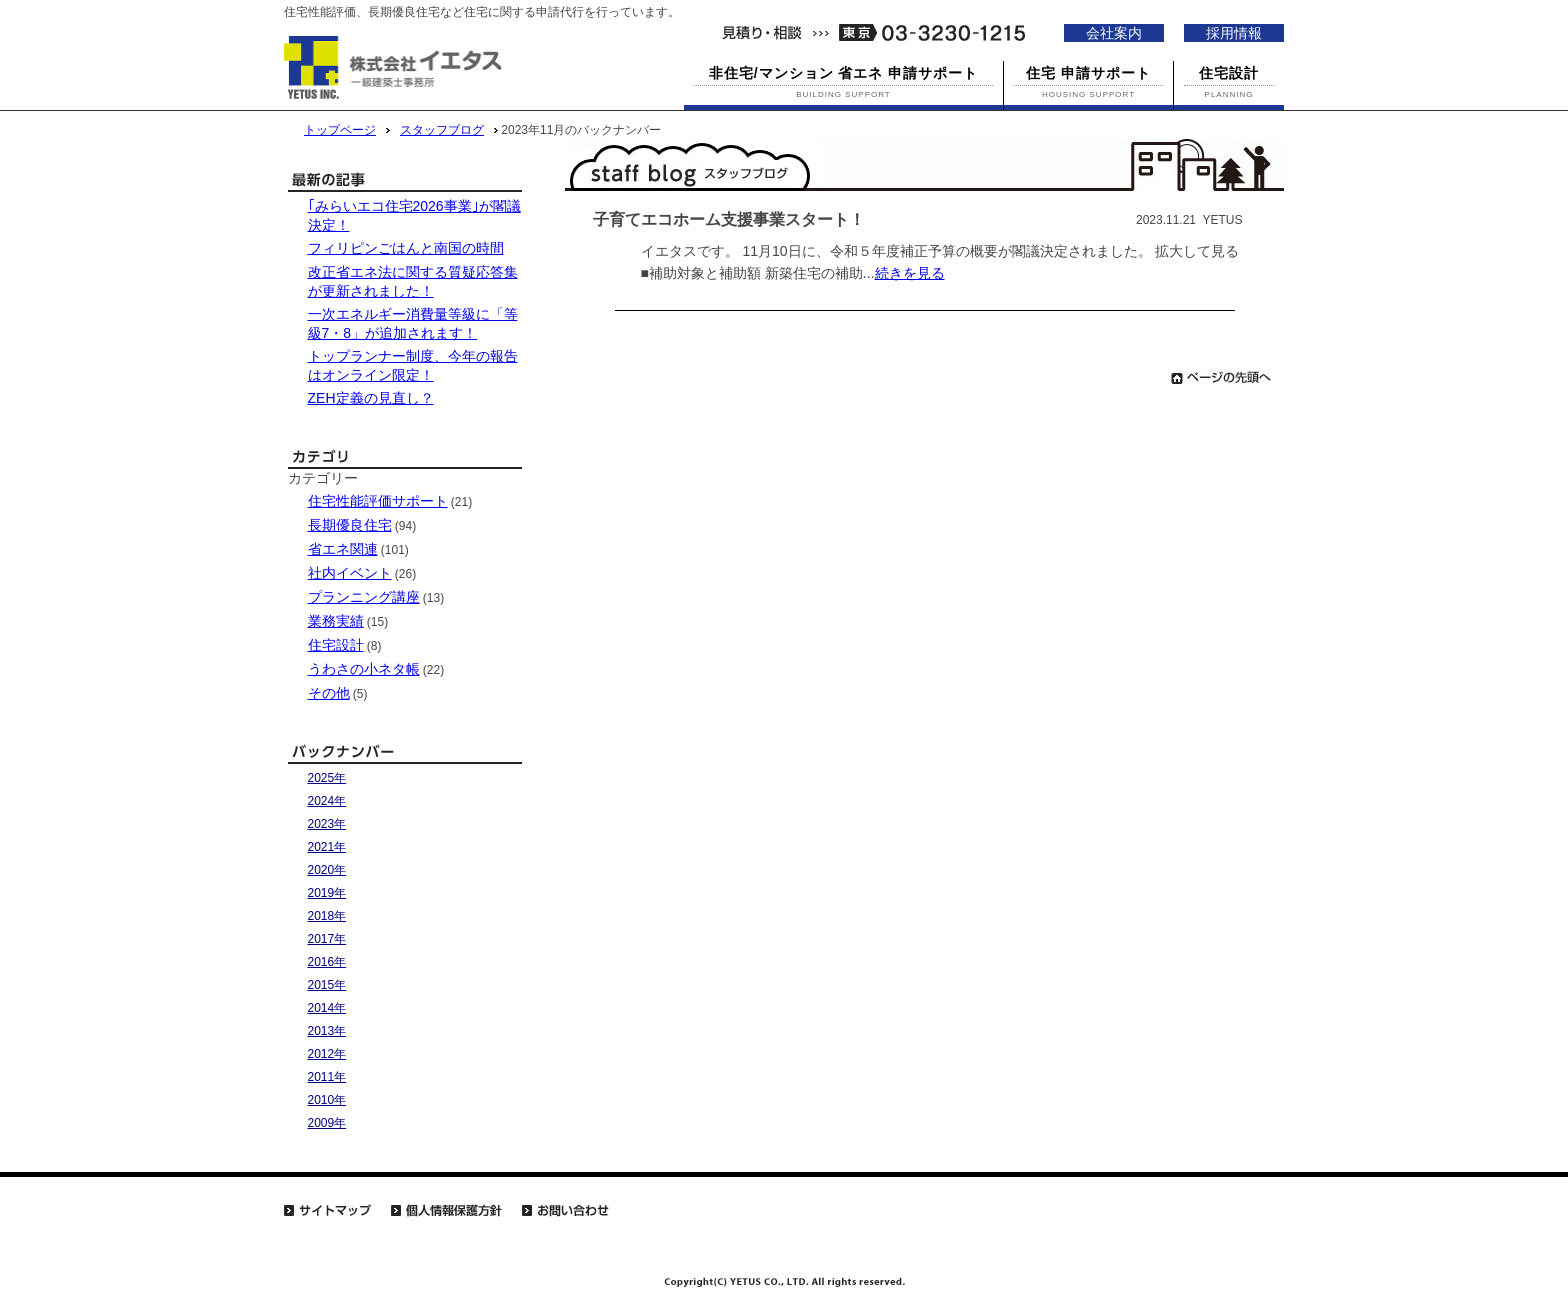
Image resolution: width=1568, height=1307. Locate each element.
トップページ (340, 130)
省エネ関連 (343, 549)
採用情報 (1234, 33)
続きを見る (910, 273)
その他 (329, 693)
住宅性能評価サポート (378, 501)
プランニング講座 (364, 597)
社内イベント (350, 573)
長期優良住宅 (350, 525)
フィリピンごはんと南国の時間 (406, 248)
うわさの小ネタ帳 (364, 669)
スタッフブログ (442, 130)
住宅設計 (336, 645)
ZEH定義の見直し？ (371, 398)
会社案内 (1114, 33)
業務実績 (336, 621)
